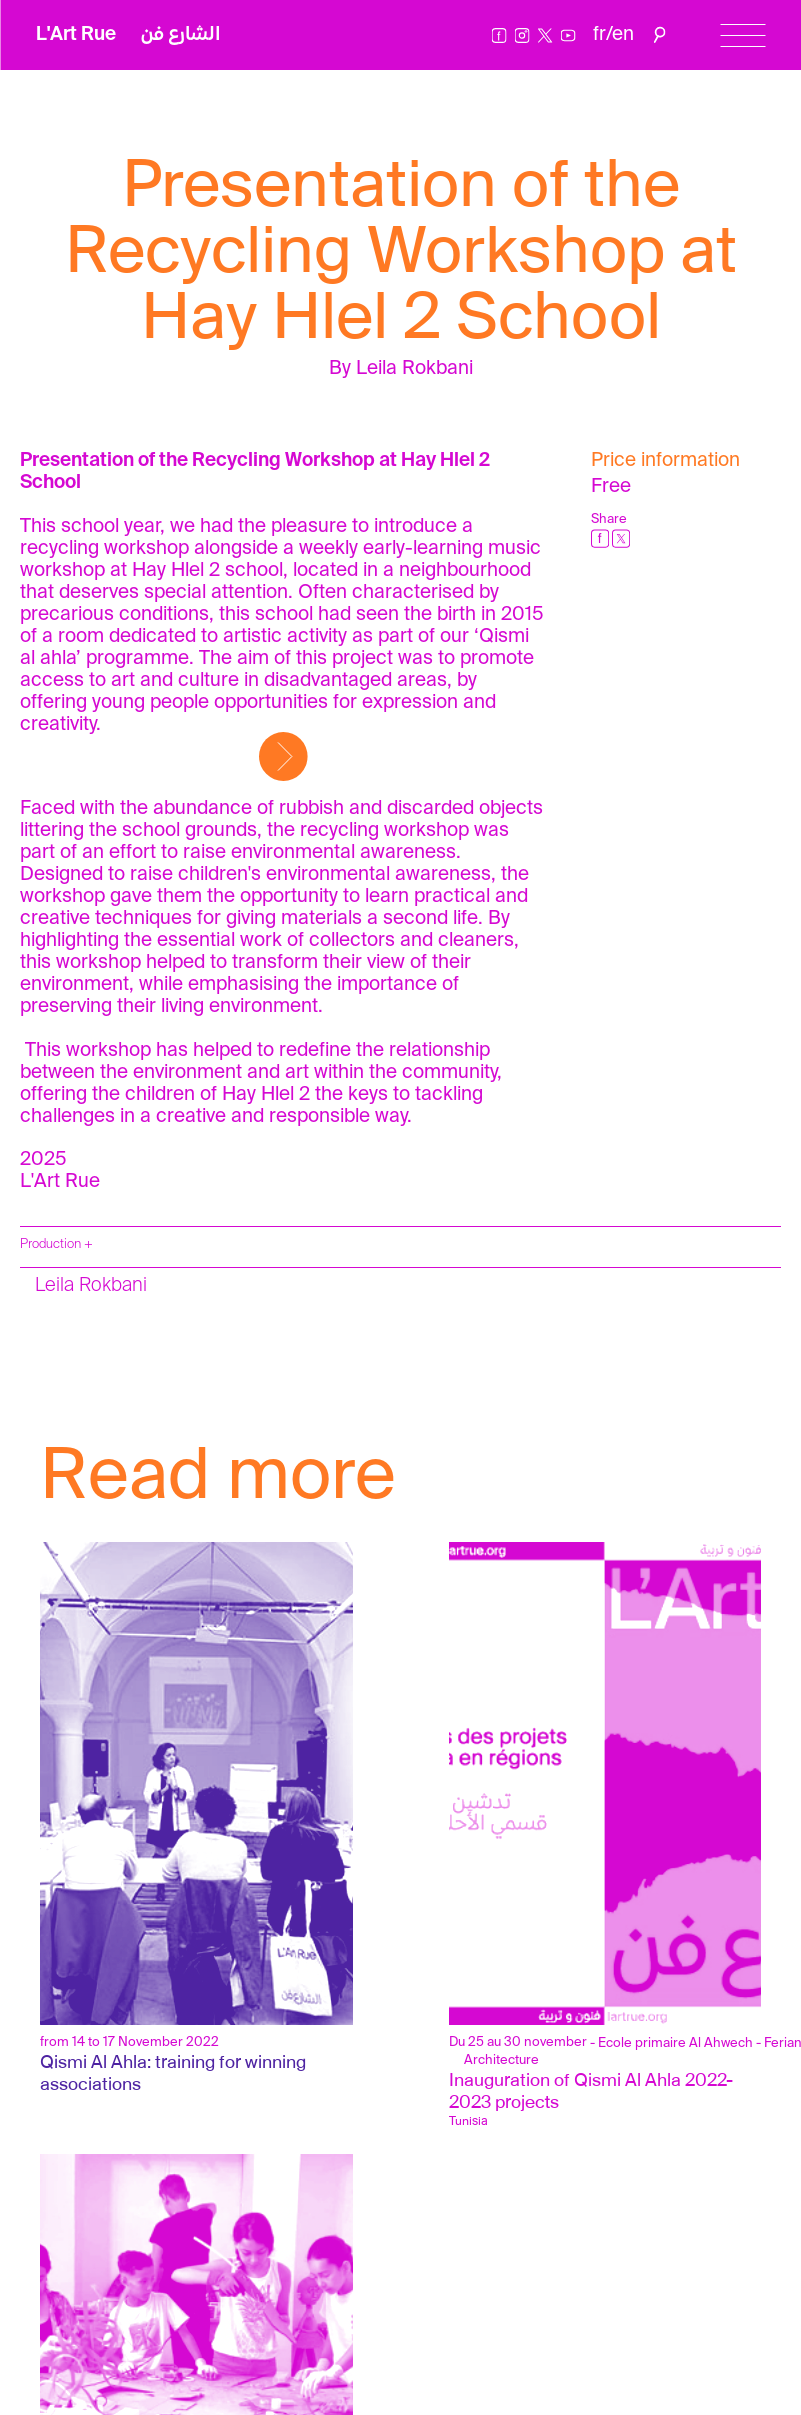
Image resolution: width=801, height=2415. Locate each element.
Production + (56, 1244)
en (623, 34)
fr (599, 34)
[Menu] (742, 35)
